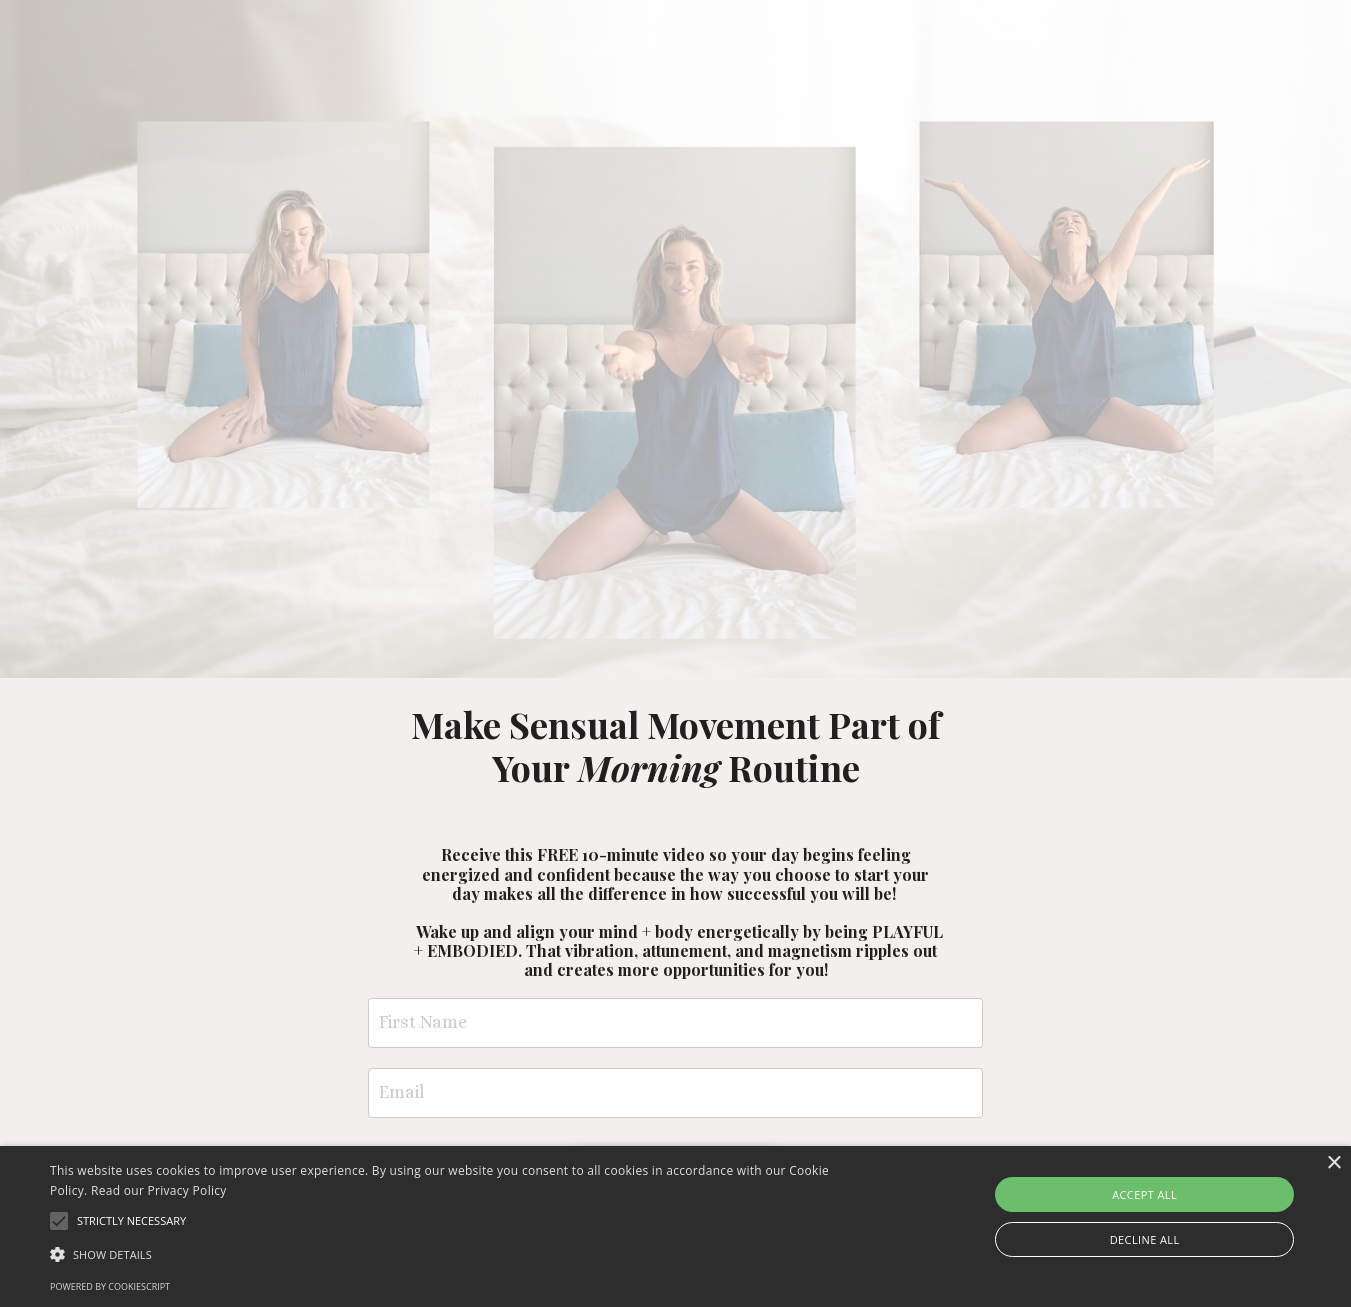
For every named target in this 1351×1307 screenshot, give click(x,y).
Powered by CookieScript (110, 1286)
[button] (456, 1254)
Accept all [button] (1144, 1194)
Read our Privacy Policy (159, 1190)
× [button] (1333, 1163)
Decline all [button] (1145, 1239)
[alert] (675, 1226)
